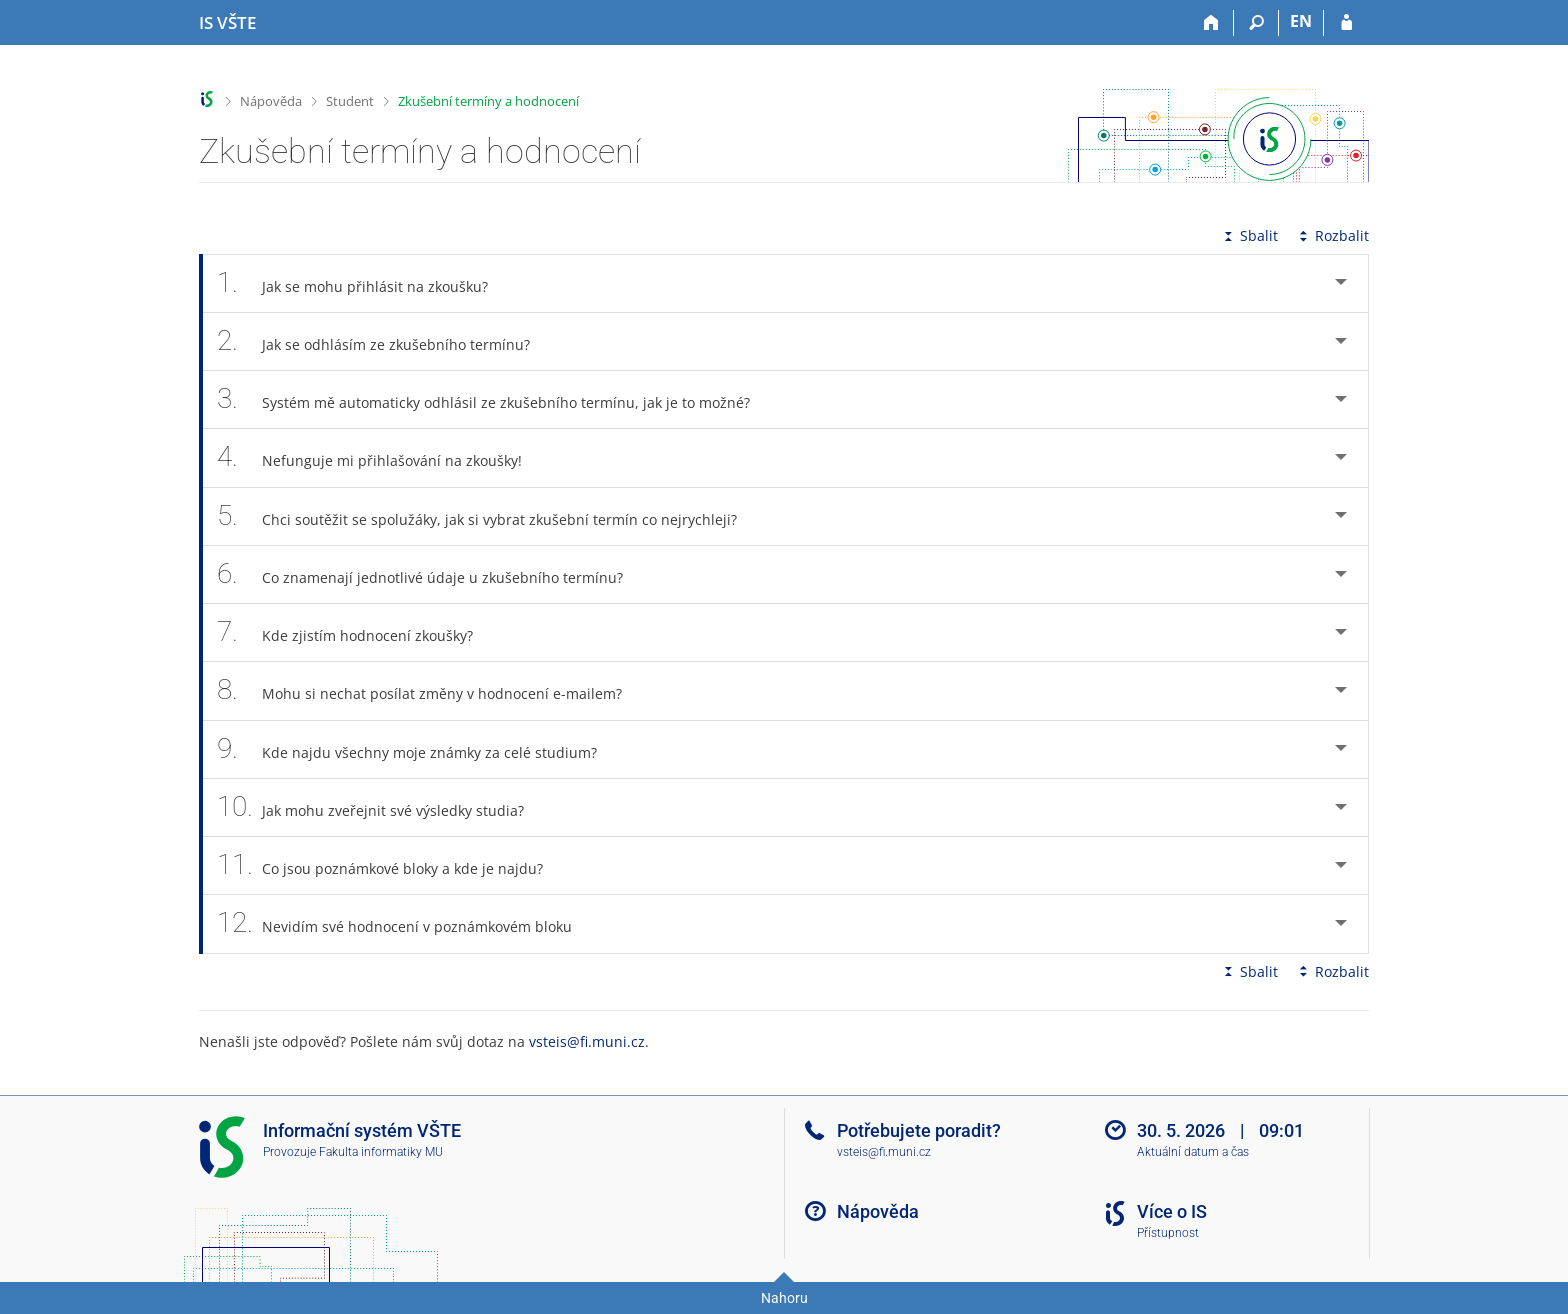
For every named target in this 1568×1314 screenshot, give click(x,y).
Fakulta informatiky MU (381, 1152)
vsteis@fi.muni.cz (587, 1041)
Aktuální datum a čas (1193, 1152)
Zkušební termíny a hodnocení (488, 101)
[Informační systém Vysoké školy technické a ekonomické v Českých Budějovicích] (227, 23)
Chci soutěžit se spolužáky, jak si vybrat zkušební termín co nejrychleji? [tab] (488, 516)
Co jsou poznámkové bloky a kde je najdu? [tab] (391, 865)
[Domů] (1211, 23)
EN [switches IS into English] (1301, 21)
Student (350, 101)
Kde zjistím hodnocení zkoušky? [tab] (356, 632)
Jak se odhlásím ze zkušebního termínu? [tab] (384, 341)
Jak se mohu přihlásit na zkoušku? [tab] (363, 283)
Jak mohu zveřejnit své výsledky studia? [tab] (381, 807)
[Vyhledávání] (1256, 23)
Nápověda (271, 101)
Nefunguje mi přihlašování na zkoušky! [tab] (380, 457)
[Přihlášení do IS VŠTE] (1346, 23)
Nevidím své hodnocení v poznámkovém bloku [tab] (405, 923)
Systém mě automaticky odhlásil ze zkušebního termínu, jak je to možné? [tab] (494, 399)
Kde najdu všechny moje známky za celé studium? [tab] (418, 749)
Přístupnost (1168, 1233)
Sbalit (1249, 235)
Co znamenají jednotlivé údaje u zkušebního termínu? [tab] (431, 574)
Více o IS (1172, 1211)
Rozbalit (1332, 235)
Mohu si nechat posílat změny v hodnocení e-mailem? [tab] (430, 690)
